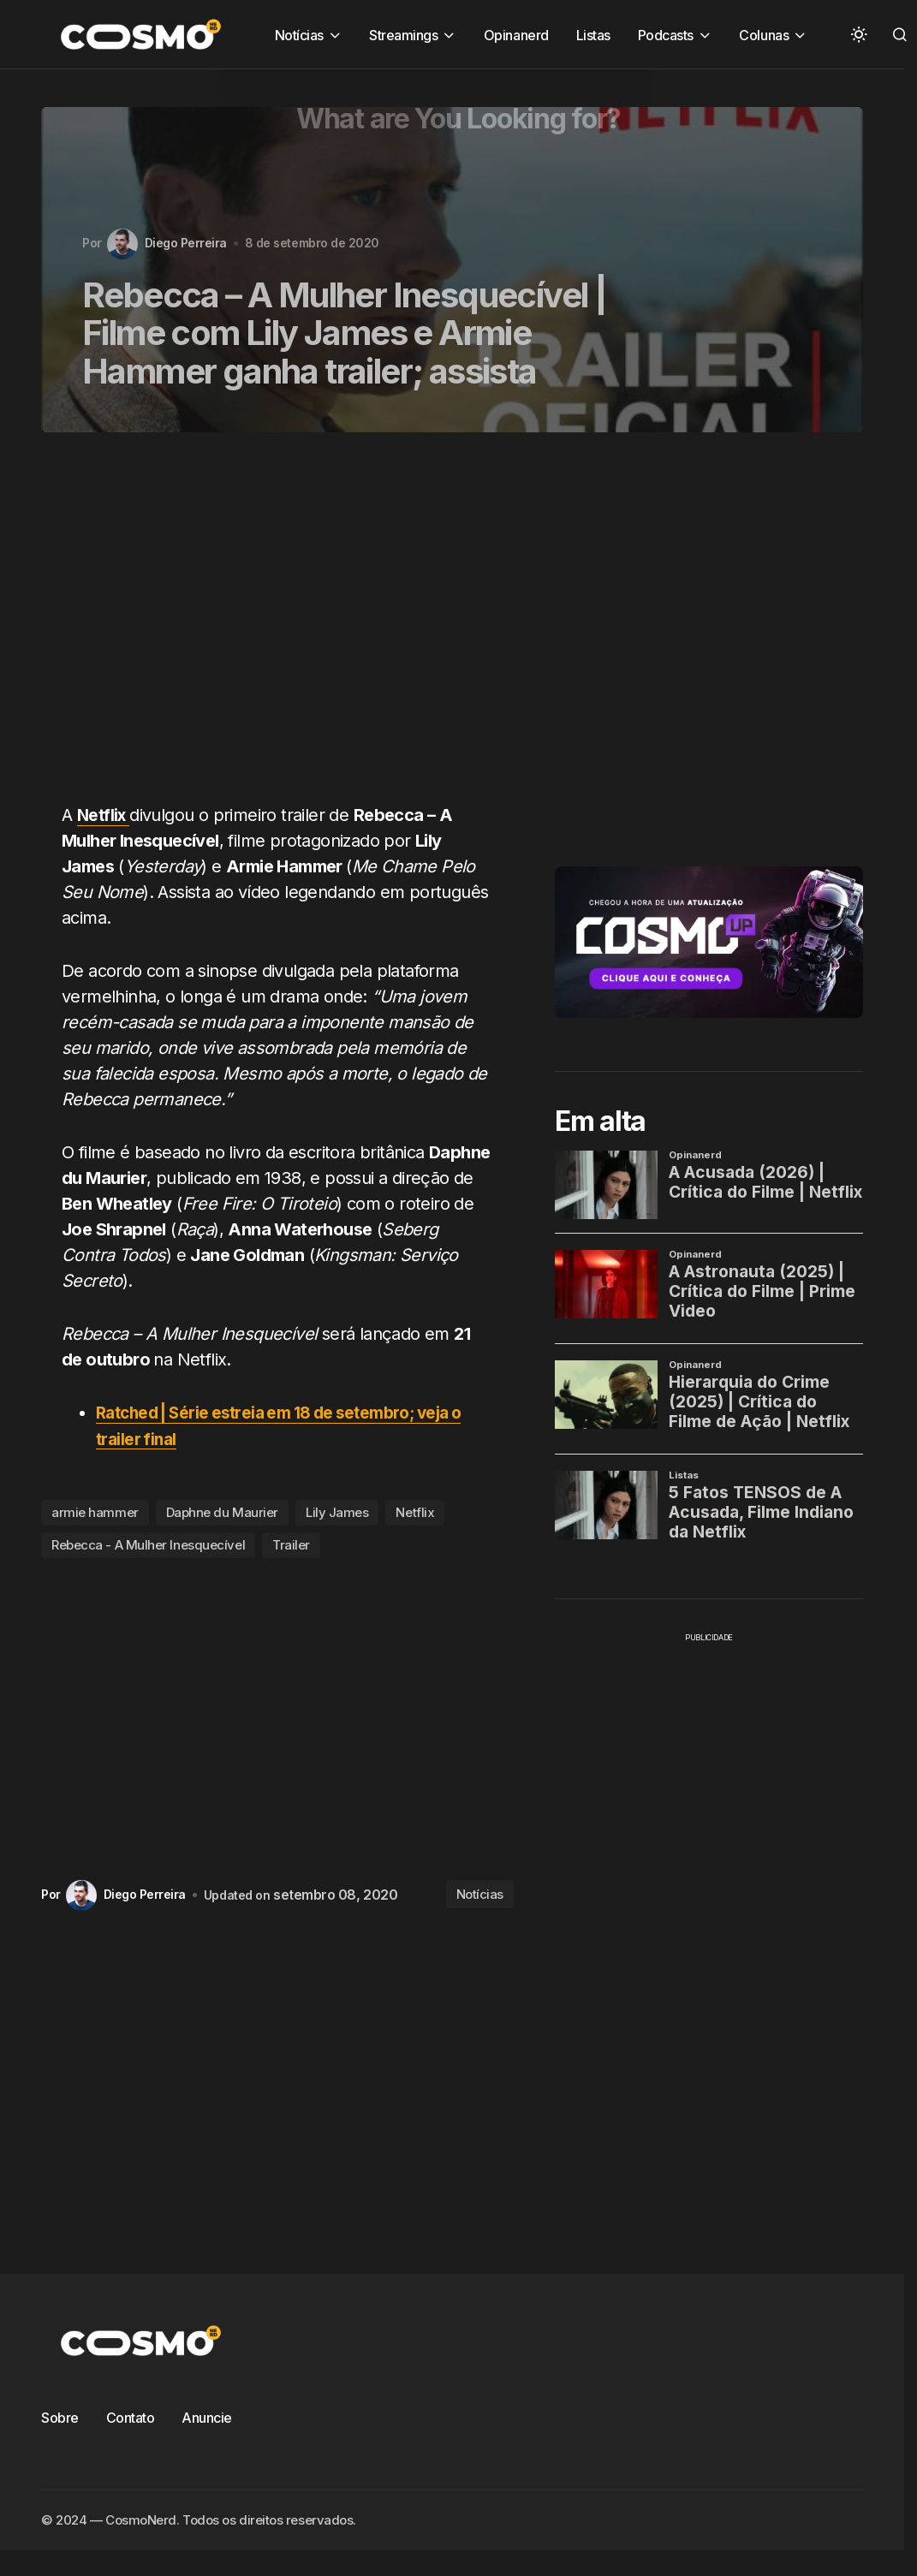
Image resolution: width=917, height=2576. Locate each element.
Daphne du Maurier (222, 1512)
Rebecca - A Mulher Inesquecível (148, 1545)
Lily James (337, 1512)
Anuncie (207, 2416)
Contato (130, 2416)
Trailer (291, 1545)
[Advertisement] (257, 627)
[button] (859, 34)
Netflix (415, 1512)
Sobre (60, 2416)
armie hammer (95, 1512)
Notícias (479, 1894)
